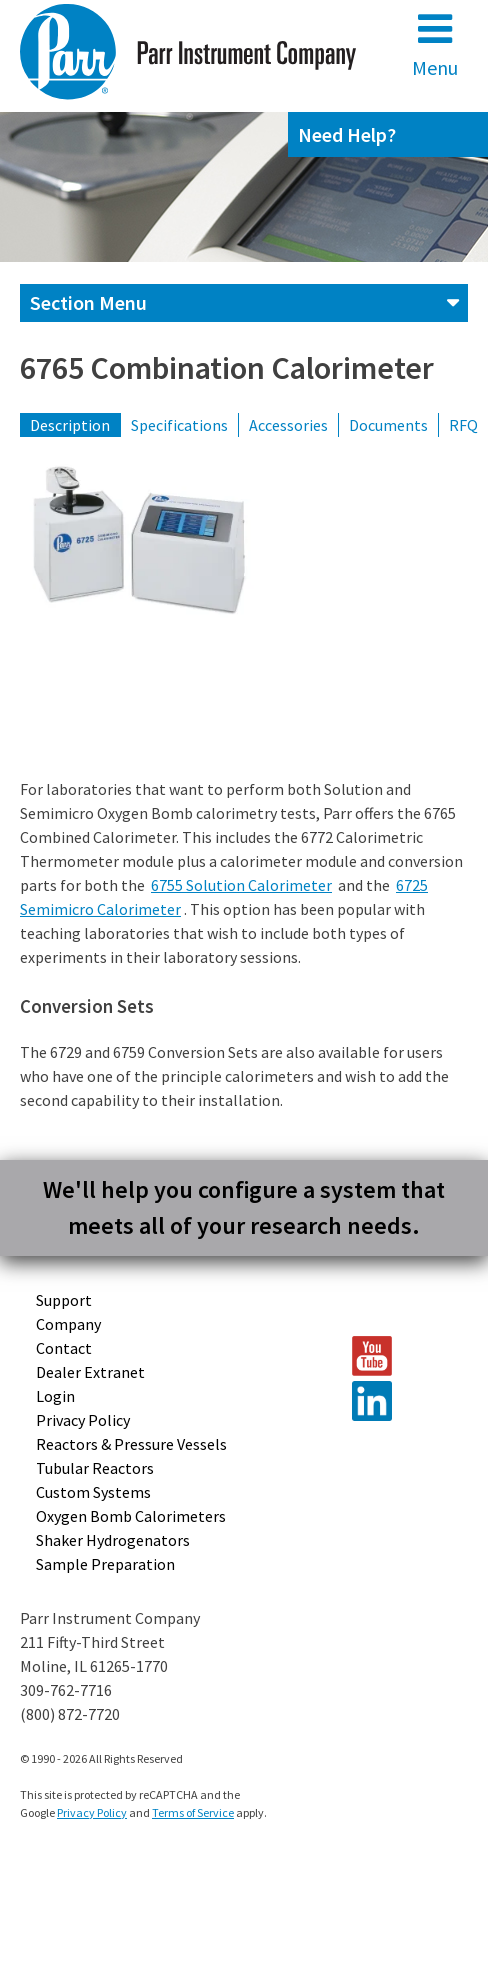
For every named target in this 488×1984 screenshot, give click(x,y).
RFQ (463, 425)
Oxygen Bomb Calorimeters (131, 1516)
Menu (435, 44)
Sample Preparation (105, 1564)
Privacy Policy (83, 1420)
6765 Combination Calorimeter (227, 368)
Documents (388, 425)
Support (64, 1300)
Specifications (179, 425)
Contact (64, 1348)
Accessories (288, 425)
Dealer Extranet (90, 1372)
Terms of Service (193, 1812)
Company (68, 1324)
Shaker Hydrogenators (113, 1540)
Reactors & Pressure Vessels (131, 1444)
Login (55, 1396)
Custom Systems (93, 1492)
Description (70, 425)
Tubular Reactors (95, 1468)
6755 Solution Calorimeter (241, 885)
